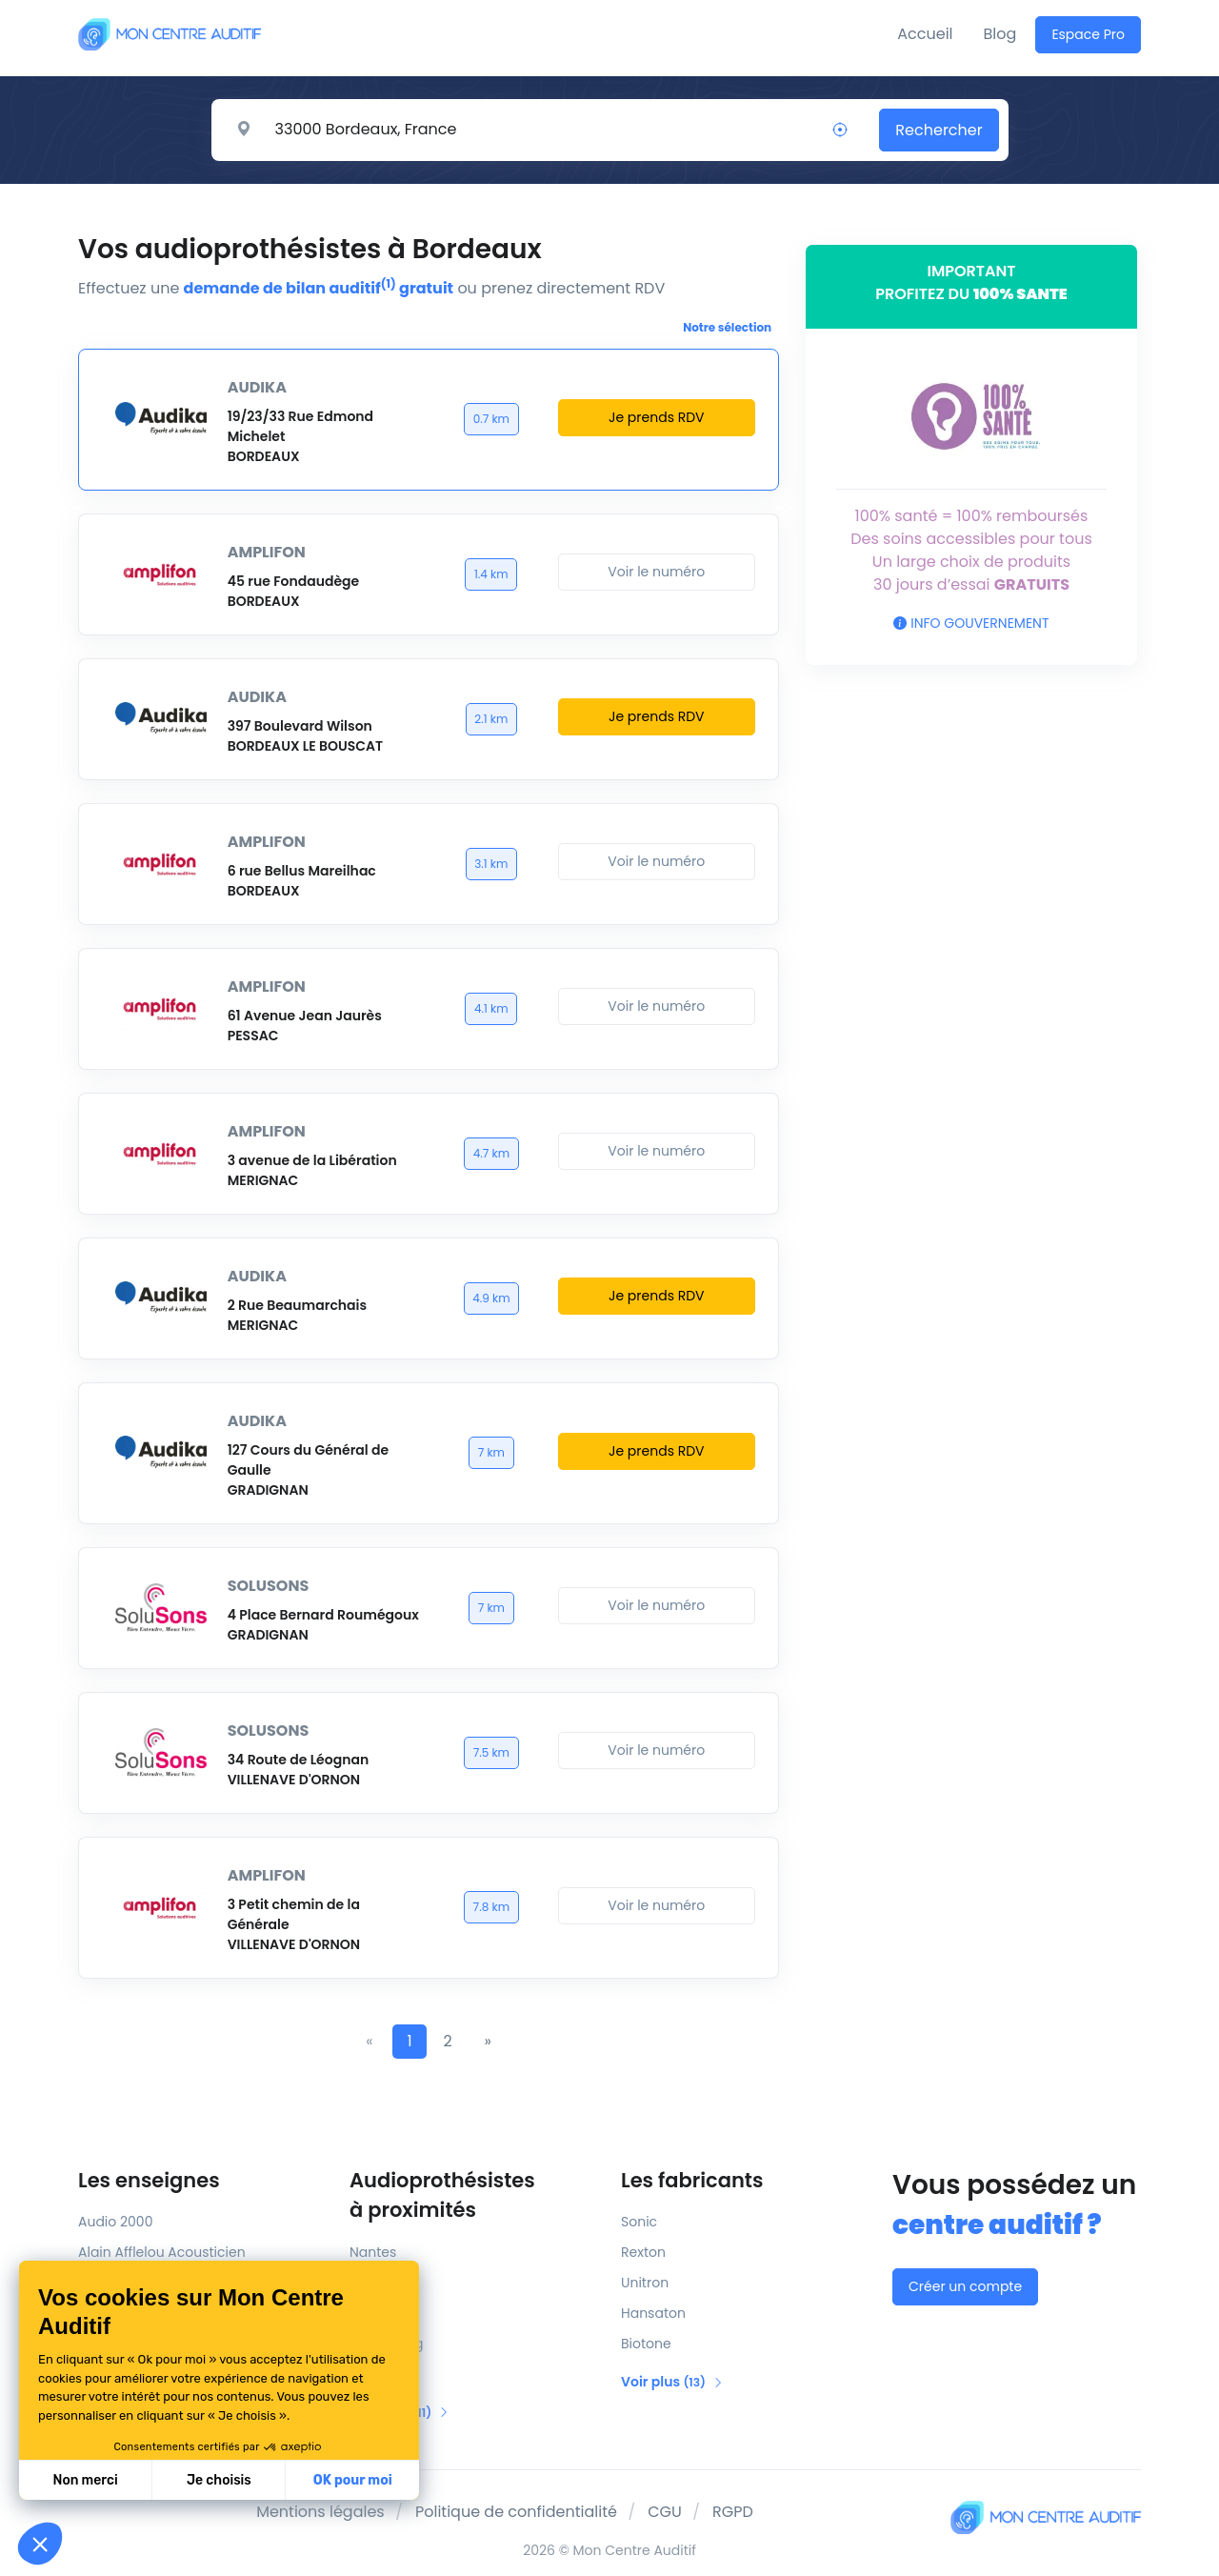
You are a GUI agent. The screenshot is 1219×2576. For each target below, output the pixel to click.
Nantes (373, 2252)
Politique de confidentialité (516, 2512)
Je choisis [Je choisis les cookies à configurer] (219, 2480)
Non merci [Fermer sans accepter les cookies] (84, 2480)
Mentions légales (320, 2512)
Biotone (646, 2343)
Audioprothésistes (474, 2195)
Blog (1000, 34)
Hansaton (653, 2313)
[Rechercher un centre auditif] (541, 130)
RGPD (732, 2512)
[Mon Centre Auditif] (169, 34)
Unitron (645, 2282)
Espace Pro (1088, 34)
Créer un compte (965, 2286)
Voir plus (672, 2381)
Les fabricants (692, 2180)
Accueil (924, 34)
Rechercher (938, 130)
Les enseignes (149, 2180)
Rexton (643, 2252)
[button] (40, 2543)
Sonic (639, 2221)
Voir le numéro (656, 571)
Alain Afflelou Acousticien (162, 2252)
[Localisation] (840, 130)
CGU (665, 2512)
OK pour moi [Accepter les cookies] (352, 2480)
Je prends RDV (657, 417)
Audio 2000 (115, 2221)
